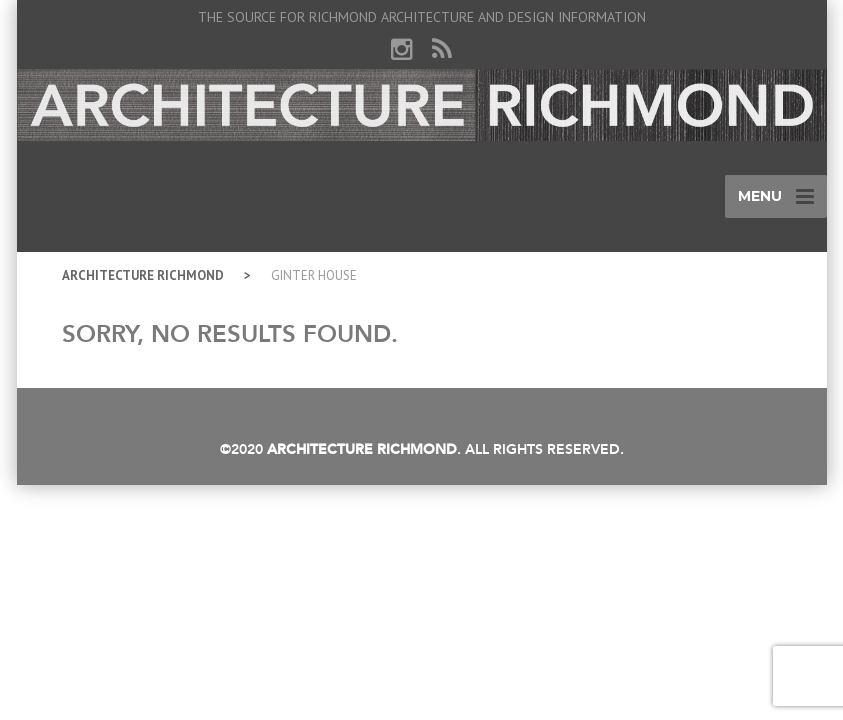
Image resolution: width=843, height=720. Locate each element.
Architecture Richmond (143, 275)
